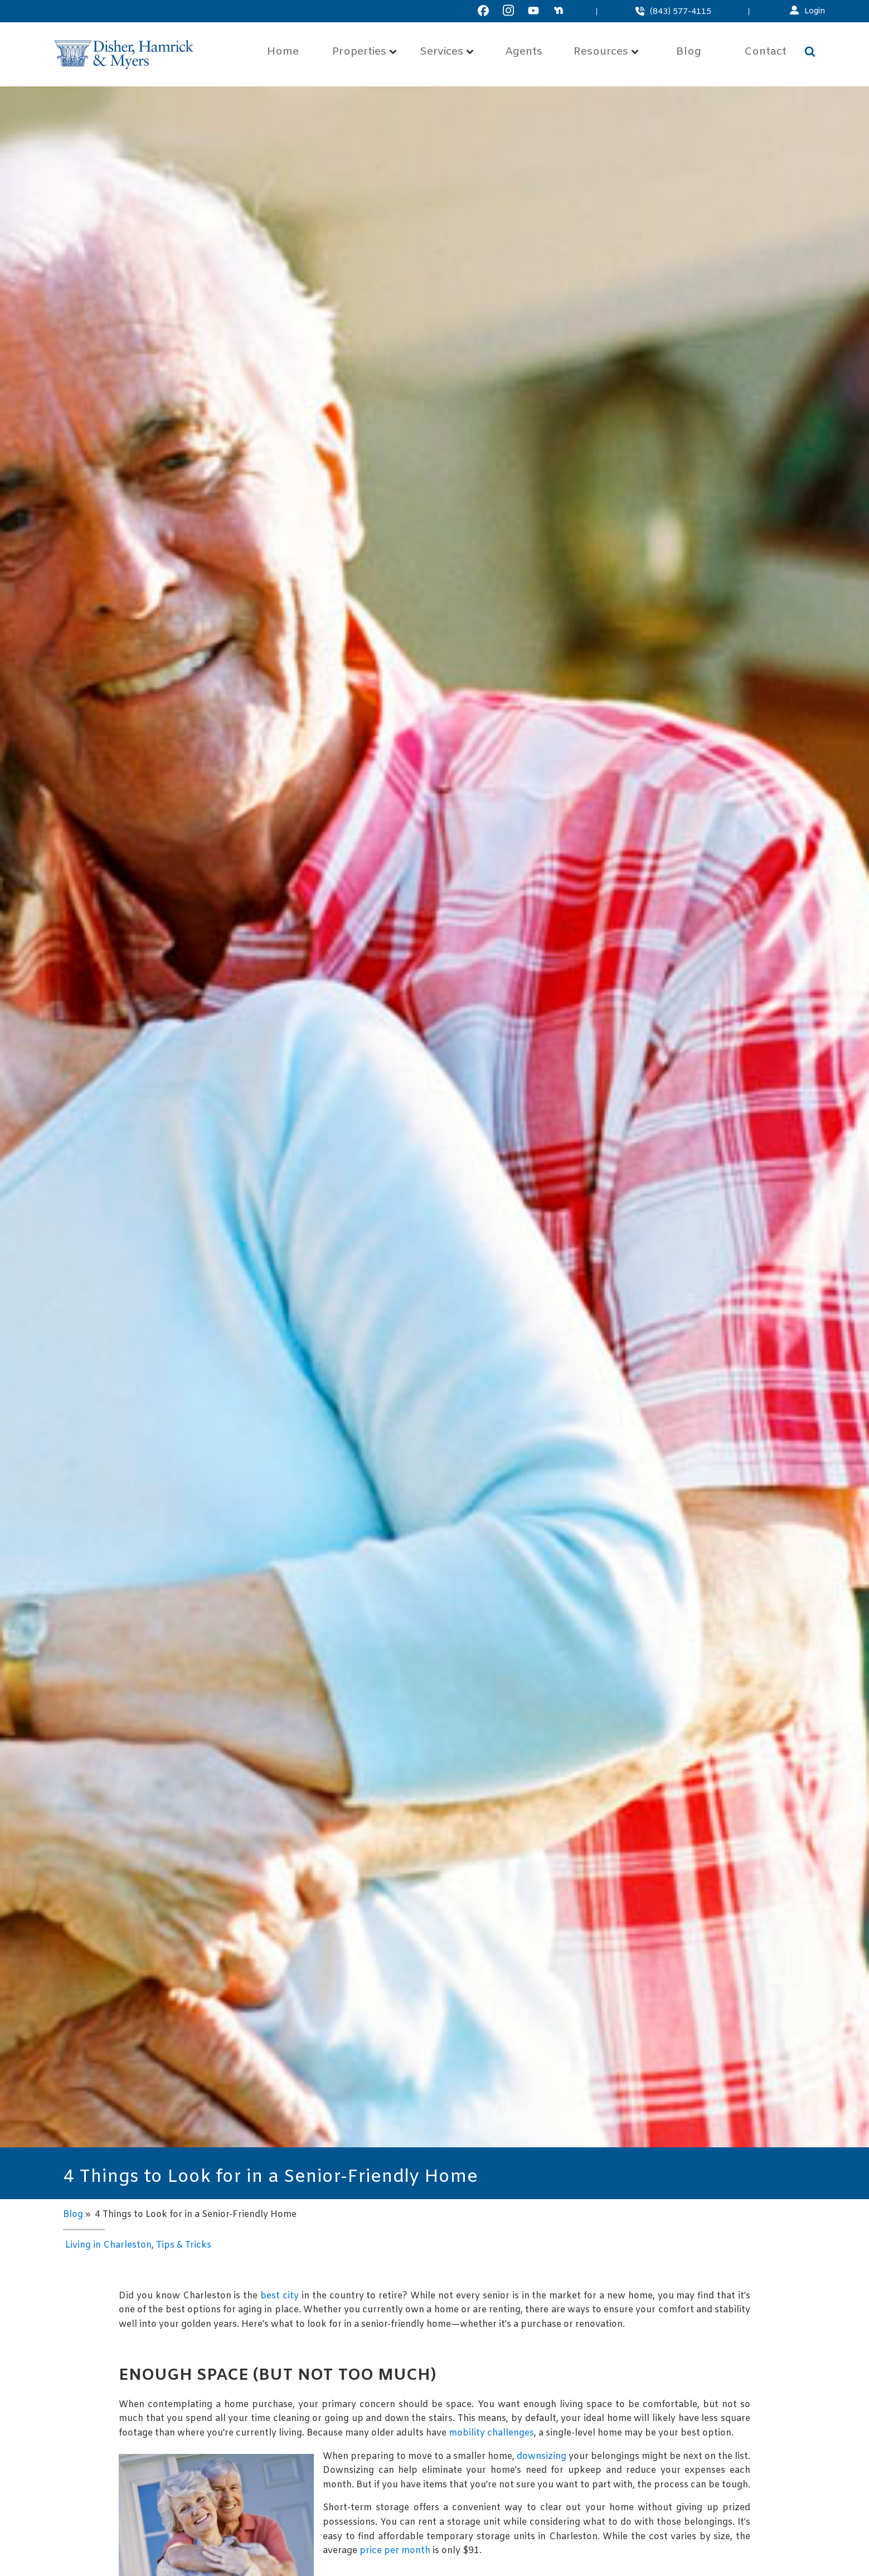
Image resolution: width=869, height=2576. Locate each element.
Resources (606, 52)
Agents (523, 52)
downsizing (541, 2456)
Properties (364, 52)
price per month (395, 2550)
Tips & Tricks (183, 2245)
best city (279, 2296)
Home (283, 52)
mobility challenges (491, 2433)
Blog (688, 52)
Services (447, 52)
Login (815, 11)
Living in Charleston (108, 2245)
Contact (765, 52)
